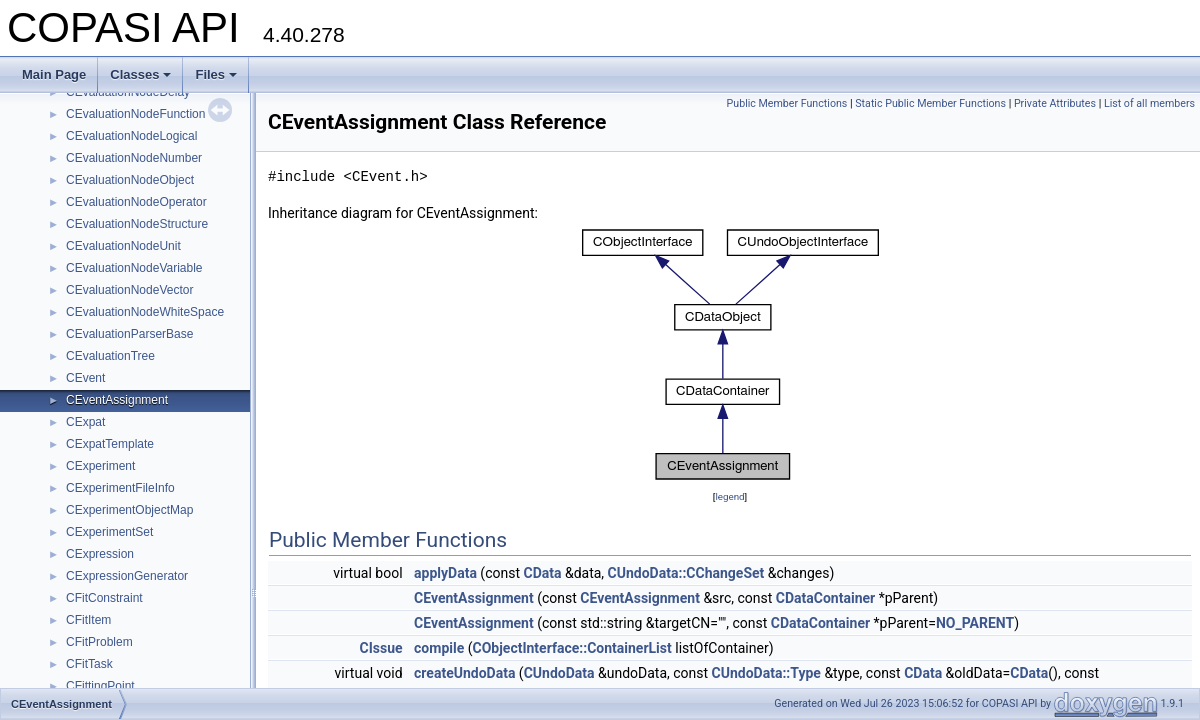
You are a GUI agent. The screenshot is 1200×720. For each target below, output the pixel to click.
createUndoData (464, 673)
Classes (140, 74)
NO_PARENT (975, 623)
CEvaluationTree (110, 356)
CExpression (100, 554)
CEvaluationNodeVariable (134, 268)
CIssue (381, 648)
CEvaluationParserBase (129, 334)
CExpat (85, 422)
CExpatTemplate (110, 444)
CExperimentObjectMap (129, 510)
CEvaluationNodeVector (129, 290)
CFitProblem (99, 642)
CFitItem (88, 620)
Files (216, 74)
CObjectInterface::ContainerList (572, 648)
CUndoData (559, 673)
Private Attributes (1055, 103)
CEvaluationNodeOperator (136, 202)
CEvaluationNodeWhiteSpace (145, 312)
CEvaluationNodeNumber (134, 158)
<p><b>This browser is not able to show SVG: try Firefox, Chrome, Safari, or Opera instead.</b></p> (730, 355)
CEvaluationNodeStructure (137, 224)
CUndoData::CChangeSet (686, 573)
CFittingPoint (100, 686)
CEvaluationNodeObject (130, 180)
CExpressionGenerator (127, 576)
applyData (445, 573)
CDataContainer (825, 598)
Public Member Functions (787, 103)
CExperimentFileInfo (120, 488)
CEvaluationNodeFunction (135, 114)
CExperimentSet (109, 532)
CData (542, 573)
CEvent (85, 378)
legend (729, 496)
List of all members (1149, 103)
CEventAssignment (117, 400)
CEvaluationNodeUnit (123, 246)
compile (439, 648)
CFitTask (89, 664)
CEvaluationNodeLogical (131, 136)
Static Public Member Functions (930, 103)
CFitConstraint (104, 598)
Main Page (54, 74)
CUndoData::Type (766, 673)
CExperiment (100, 466)
